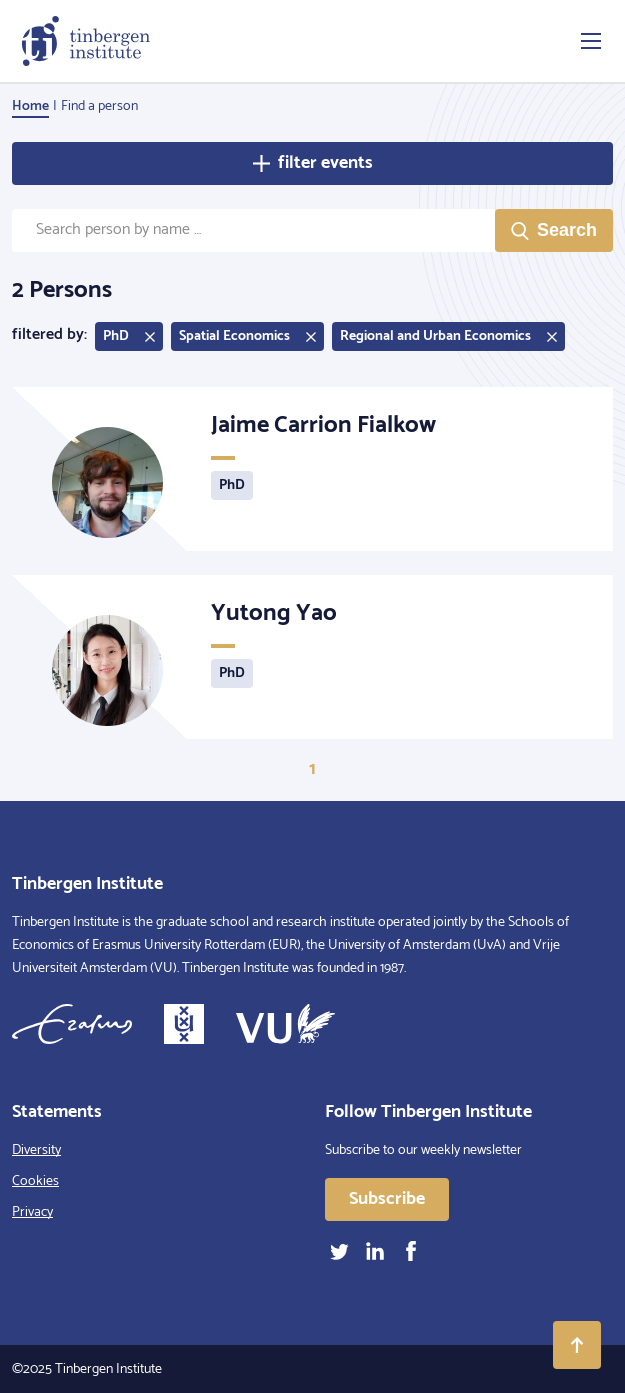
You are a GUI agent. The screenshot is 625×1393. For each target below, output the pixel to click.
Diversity (36, 1150)
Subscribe (387, 1199)
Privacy (32, 1212)
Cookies (35, 1181)
